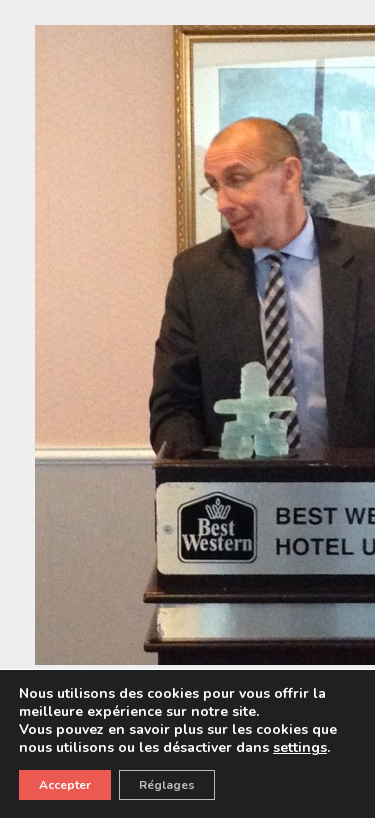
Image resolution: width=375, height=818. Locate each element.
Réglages (167, 785)
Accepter (65, 785)
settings (300, 748)
